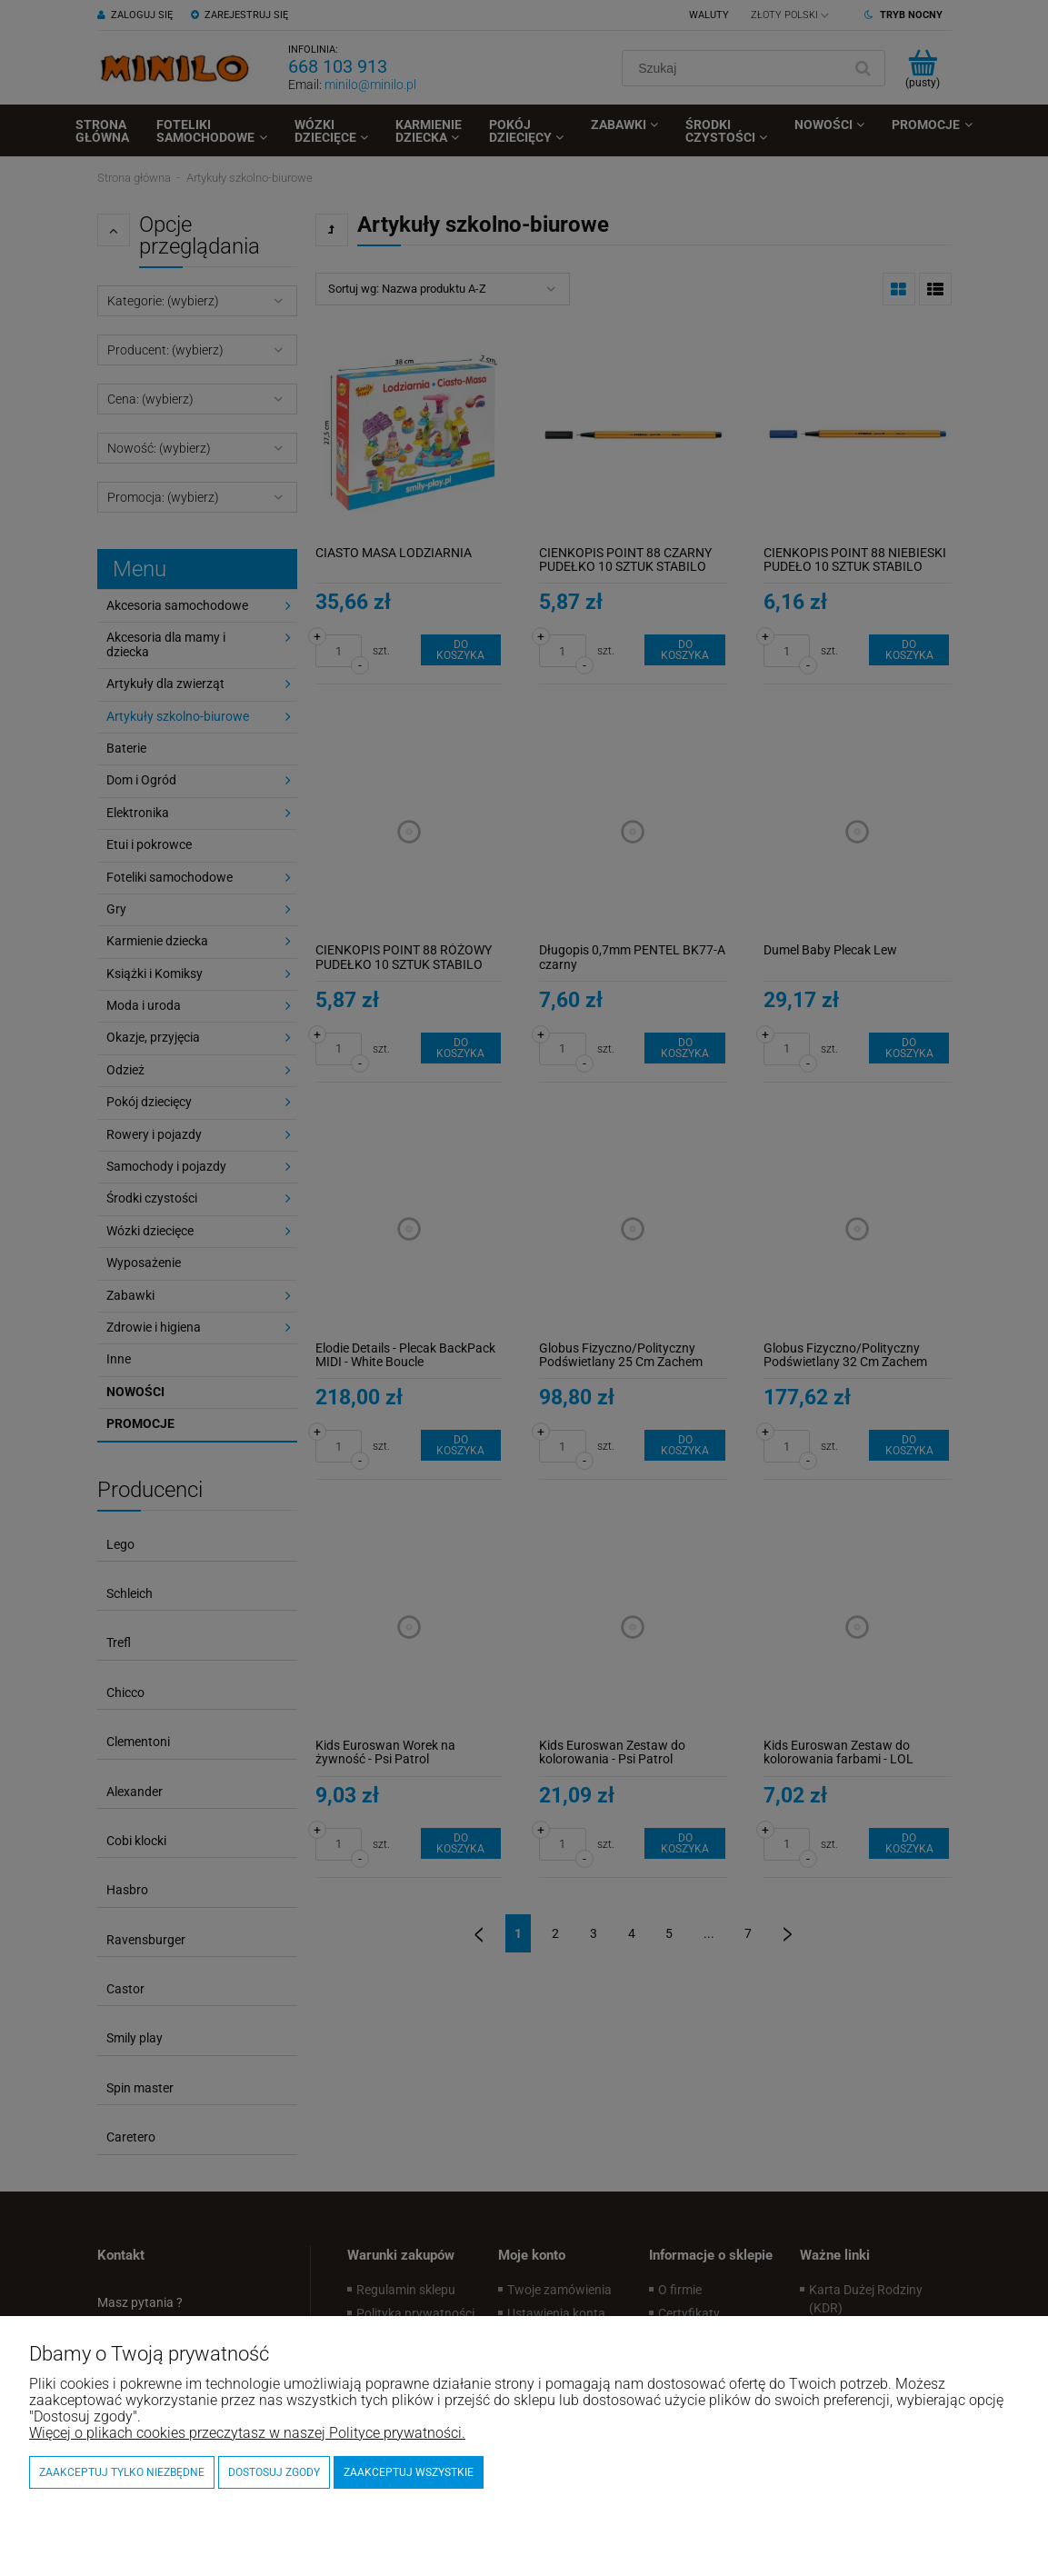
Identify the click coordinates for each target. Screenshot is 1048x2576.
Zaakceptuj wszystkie (409, 2472)
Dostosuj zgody (274, 2472)
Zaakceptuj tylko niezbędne (122, 2472)
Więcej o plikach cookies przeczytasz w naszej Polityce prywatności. (247, 2432)
